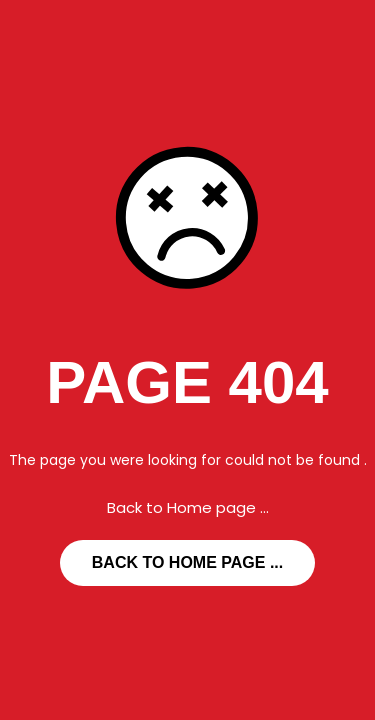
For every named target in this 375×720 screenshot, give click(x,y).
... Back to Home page (187, 562)
